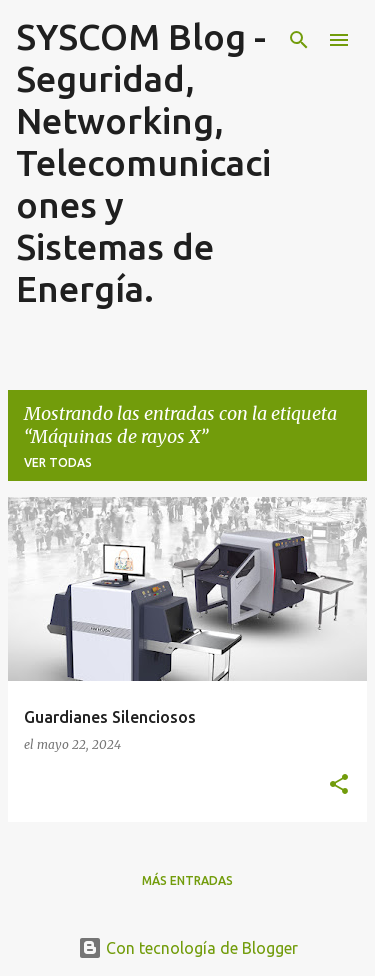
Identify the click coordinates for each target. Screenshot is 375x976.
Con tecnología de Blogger (188, 948)
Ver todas (58, 462)
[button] (339, 785)
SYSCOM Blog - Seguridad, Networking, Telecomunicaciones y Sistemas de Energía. (143, 162)
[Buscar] (299, 40)
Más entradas (187, 880)
